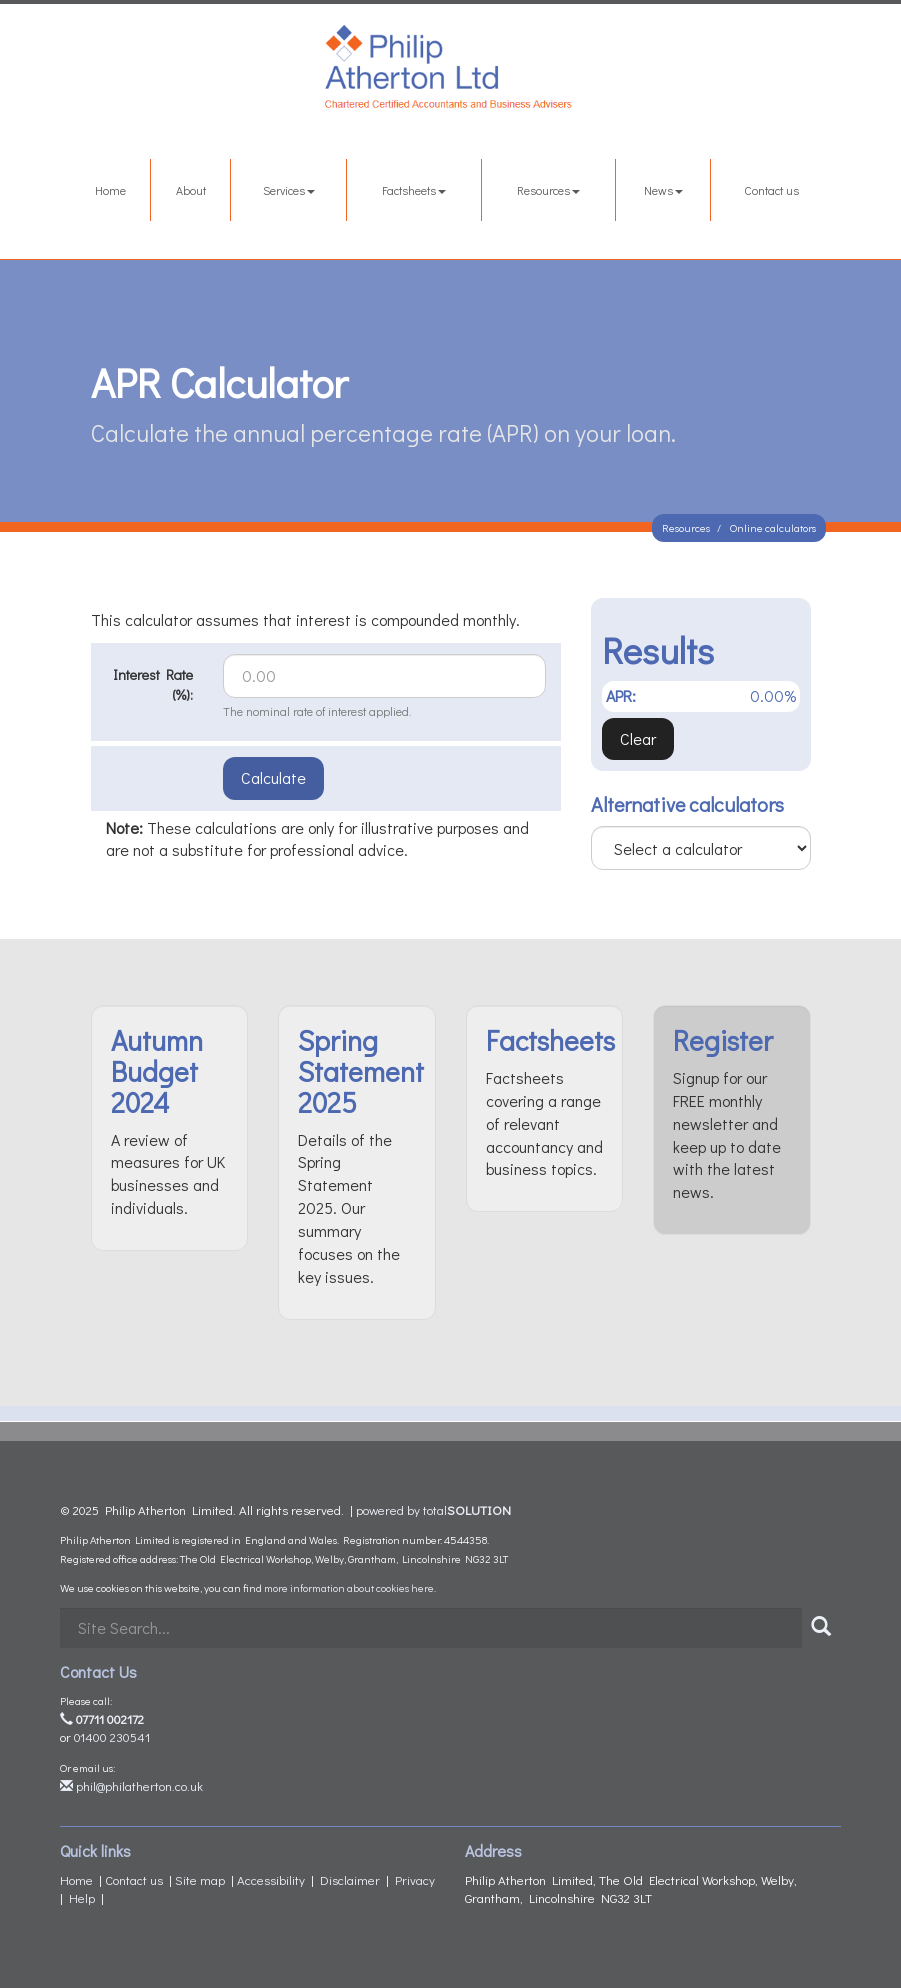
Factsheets (414, 190)
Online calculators (773, 527)
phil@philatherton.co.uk (131, 1785)
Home (110, 190)
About (191, 190)
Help (82, 1897)
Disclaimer (350, 1879)
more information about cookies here (349, 1587)
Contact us (771, 190)
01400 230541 (112, 1736)
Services (289, 190)
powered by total (433, 1509)
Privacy (415, 1879)
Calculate (273, 777)
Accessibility (271, 1879)
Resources (548, 190)
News (663, 190)
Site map (200, 1879)
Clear (638, 738)
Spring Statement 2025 (361, 1071)
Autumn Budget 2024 (157, 1071)
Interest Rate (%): (153, 684)
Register (723, 1040)
